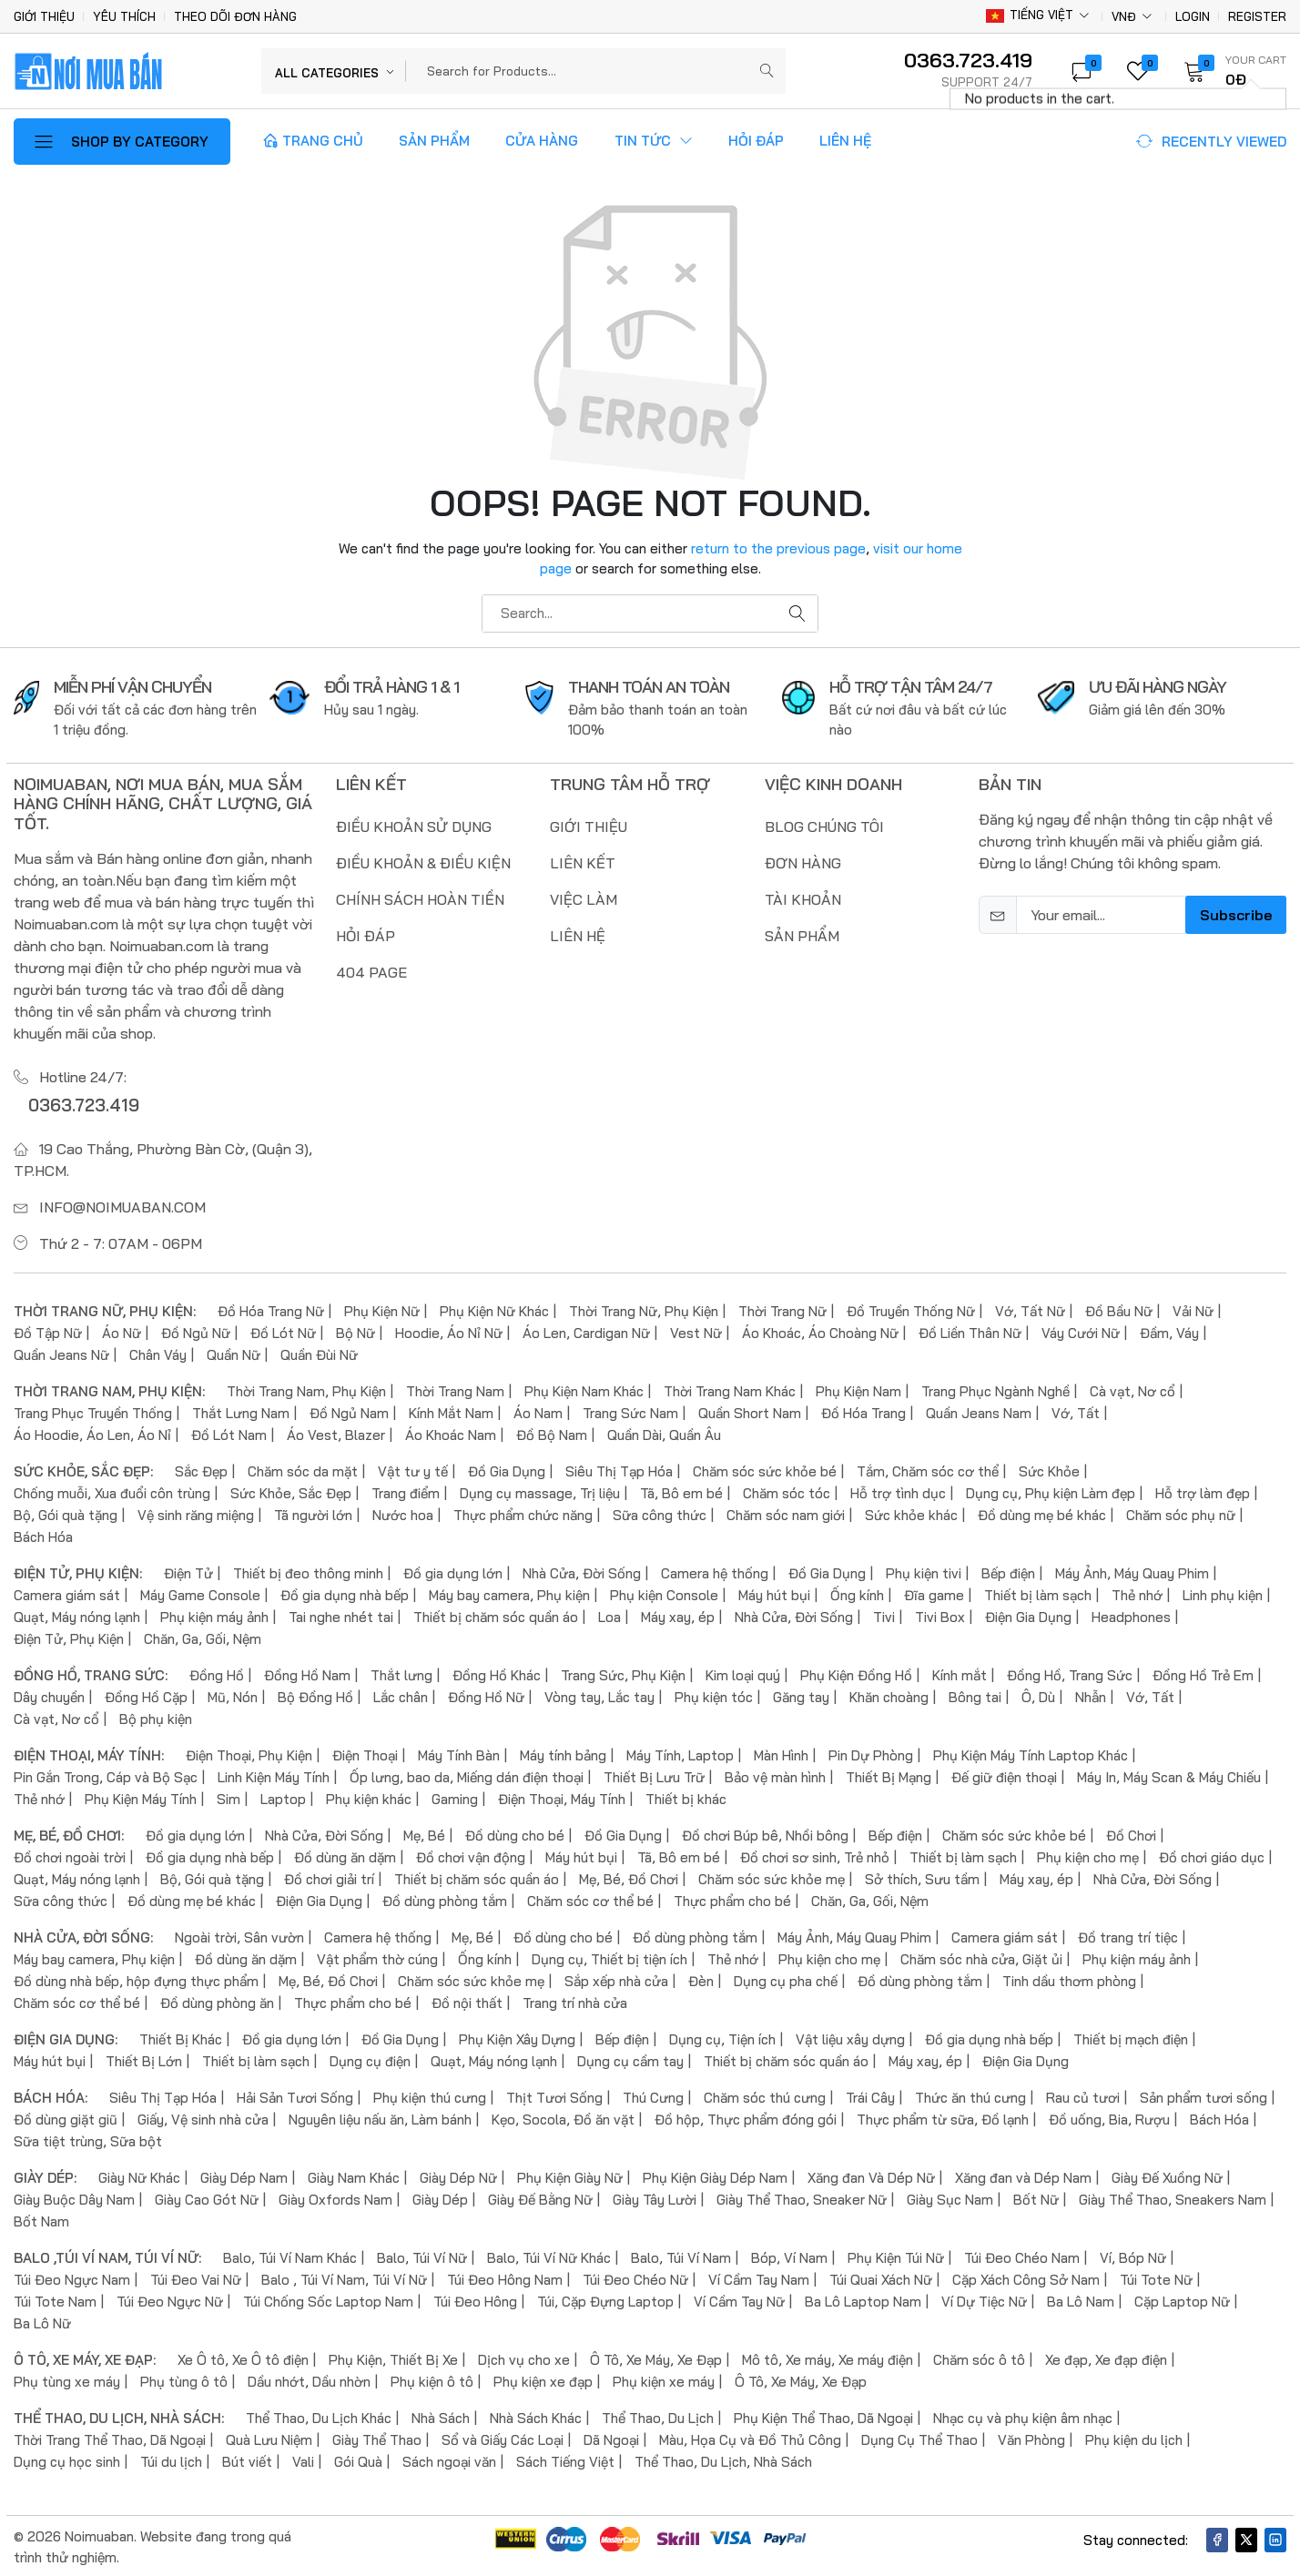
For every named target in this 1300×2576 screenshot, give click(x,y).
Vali (303, 2459)
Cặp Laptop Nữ (1182, 2298)
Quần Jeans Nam (978, 1410)
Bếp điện (1008, 1570)
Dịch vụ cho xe (524, 2357)
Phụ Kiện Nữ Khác (494, 1308)
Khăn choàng (889, 1694)
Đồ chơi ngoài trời (70, 1854)
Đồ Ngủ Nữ (195, 1330)
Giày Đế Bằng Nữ (540, 2197)
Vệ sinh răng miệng (195, 1512)
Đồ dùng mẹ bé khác (1042, 1512)
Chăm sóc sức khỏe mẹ (771, 1876)
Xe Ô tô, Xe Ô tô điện (243, 2357)
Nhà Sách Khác (536, 2415)
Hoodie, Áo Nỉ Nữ (449, 1330)
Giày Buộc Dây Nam (74, 2197)
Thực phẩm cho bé (732, 1898)
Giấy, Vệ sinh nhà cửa (203, 2116)
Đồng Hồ (216, 1672)
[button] (1229, 71)
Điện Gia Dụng (1028, 1614)
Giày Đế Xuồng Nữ (1167, 2175)
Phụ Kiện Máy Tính (141, 1796)
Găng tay (801, 1694)
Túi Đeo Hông (475, 2298)
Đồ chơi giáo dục (1211, 1854)
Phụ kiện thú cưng (429, 2095)
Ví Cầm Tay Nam (758, 2277)
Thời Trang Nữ (782, 1308)
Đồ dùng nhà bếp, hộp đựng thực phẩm (136, 1978)
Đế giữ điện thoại (1004, 1774)
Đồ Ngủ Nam (349, 1410)
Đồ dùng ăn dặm (345, 1854)
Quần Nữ (233, 1352)
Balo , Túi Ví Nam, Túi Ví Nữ (344, 2277)
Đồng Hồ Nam (307, 1672)
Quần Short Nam (749, 1410)
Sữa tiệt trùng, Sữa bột (88, 2138)
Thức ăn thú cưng (970, 2095)
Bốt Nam (41, 2218)
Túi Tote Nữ (1156, 2277)
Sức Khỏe (1049, 1468)
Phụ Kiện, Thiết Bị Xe (393, 2357)
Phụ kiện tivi (923, 1570)
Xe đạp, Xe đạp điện (1106, 2357)
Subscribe (1236, 915)
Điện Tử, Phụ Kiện (69, 1636)
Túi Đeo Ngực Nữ (170, 2298)
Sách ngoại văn (449, 2459)
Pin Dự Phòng (870, 1752)
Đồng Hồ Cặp (146, 1694)
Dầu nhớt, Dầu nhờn (309, 2379)
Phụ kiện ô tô (432, 2379)
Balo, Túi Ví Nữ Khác (549, 2255)
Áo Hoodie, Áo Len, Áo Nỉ (92, 1432)
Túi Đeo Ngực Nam (72, 2277)
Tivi (884, 1614)
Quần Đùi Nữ (319, 1352)
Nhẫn (1090, 1694)
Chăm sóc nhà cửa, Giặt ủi (981, 1956)
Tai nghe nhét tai (341, 1614)
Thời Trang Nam (455, 1388)
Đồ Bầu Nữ (1119, 1308)
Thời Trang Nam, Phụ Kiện (306, 1388)
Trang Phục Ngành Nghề (995, 1388)
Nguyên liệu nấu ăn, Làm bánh (380, 2116)
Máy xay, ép (678, 1614)
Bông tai (975, 1694)
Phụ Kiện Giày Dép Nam (715, 2175)
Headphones (1131, 1614)
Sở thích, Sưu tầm (922, 1876)
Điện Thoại (365, 1752)
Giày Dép (440, 2197)
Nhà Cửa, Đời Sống (582, 1570)
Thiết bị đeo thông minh (308, 1570)
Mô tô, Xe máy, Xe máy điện (827, 2357)
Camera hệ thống (714, 1570)
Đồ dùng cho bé (514, 1832)
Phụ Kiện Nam (858, 1388)
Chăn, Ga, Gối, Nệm (202, 1636)
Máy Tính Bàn (459, 1752)
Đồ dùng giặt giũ (65, 2116)
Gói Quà (358, 2459)
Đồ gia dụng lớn (453, 1570)
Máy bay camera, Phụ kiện (509, 1592)
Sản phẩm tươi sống (1203, 2095)
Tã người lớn (313, 1512)
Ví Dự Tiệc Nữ (984, 2298)
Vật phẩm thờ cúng (377, 1956)
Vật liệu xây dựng (850, 2036)
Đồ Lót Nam (229, 1432)
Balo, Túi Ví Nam (681, 2255)
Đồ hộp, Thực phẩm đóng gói (746, 2116)
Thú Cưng (653, 2095)
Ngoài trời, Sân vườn (239, 1934)
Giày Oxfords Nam (335, 2197)
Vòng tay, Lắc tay (599, 1694)
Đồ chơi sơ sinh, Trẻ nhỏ (814, 1854)
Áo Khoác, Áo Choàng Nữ (820, 1330)
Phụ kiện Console (664, 1592)
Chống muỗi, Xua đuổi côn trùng (112, 1490)
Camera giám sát (67, 1592)
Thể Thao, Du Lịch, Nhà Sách (723, 2459)
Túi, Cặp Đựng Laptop (605, 2298)
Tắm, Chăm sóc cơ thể (928, 1468)
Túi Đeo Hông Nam (505, 2277)
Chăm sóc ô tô (979, 2357)
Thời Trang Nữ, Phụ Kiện (643, 1308)
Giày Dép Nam (244, 2175)
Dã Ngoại (611, 2437)
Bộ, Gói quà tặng (65, 1512)
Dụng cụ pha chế (786, 1978)
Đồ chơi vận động (470, 1854)
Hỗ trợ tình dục (898, 1490)
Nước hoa (402, 1512)
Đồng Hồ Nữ (486, 1694)
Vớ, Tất (1075, 1410)
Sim (228, 1796)
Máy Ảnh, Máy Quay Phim (1132, 1570)
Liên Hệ (845, 140)
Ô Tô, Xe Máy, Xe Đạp (656, 2357)
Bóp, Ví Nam (789, 2255)
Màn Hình (781, 1752)
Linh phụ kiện (1223, 1592)
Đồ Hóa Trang (863, 1410)
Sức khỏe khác (911, 1512)
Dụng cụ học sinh (67, 2459)
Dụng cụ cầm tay (630, 2058)
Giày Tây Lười (654, 2197)
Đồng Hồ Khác (496, 1672)
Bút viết (247, 2459)
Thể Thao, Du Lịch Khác (318, 2415)
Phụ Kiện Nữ (382, 1308)
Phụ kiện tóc (714, 1694)
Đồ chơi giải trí (329, 1876)
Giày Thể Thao (376, 2437)
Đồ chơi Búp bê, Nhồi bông (765, 1832)
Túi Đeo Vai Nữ (195, 2277)
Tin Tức (653, 140)
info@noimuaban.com (122, 1204)
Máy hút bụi (774, 1592)
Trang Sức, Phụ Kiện (623, 1672)
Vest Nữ (696, 1330)
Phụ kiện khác (368, 1796)
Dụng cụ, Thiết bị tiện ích (609, 1956)
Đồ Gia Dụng (506, 1468)
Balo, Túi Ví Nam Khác (290, 2255)
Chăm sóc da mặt (303, 1468)
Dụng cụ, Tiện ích (722, 2036)
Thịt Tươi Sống (554, 2095)
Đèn (701, 1978)
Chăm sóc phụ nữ (1180, 1512)
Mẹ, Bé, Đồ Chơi (628, 1876)
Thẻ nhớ (1137, 1592)
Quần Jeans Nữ (61, 1352)
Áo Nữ (121, 1330)
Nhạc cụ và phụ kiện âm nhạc (1022, 2415)
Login (1192, 17)
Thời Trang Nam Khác (730, 1388)
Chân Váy (158, 1352)
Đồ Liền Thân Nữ (970, 1330)
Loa (609, 1614)
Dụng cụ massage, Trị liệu (540, 1490)
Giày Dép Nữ (458, 2175)
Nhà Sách (440, 2415)
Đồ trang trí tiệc (1128, 1934)
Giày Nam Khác (354, 2175)
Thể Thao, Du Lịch (658, 2415)
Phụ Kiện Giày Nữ (570, 2175)
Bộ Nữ (355, 1330)
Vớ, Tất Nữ (1030, 1308)
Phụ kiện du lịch (1134, 2437)
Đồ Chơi (1131, 1832)
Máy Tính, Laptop (680, 1752)
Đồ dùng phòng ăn (217, 2000)
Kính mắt (959, 1672)
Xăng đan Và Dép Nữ (871, 2175)
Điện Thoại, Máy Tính (561, 1796)
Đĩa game (934, 1592)
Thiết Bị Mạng (888, 1774)
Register (1257, 17)
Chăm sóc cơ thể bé (590, 1898)
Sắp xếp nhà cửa (616, 1978)
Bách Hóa (43, 1534)
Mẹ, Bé (424, 1832)
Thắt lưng (401, 1672)
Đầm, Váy (1169, 1330)
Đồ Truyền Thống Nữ (911, 1308)
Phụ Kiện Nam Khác (584, 1388)
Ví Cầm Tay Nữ (739, 2298)
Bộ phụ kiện (155, 1716)
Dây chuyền (49, 1694)
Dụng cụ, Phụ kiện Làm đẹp (1050, 1490)
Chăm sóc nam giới (785, 1512)
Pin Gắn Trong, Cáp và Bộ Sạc (106, 1774)
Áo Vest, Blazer (336, 1432)
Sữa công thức (659, 1512)
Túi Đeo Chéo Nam (1022, 2255)
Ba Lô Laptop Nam (863, 2298)
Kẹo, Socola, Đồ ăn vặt (563, 2116)
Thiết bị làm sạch (1038, 1592)
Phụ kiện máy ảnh (214, 1614)
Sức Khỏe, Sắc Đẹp (290, 1490)
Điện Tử (188, 1570)
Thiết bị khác (685, 1796)
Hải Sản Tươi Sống (295, 2095)
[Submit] (767, 71)
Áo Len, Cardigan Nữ (586, 1330)
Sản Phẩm (434, 140)
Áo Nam (538, 1410)
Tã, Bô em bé (681, 1490)
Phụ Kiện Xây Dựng (517, 2036)
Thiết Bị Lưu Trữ (654, 1774)
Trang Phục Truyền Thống (93, 1410)
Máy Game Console (200, 1592)
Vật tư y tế (413, 1468)
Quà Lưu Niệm (269, 2437)
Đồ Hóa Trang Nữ (271, 1308)
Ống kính (857, 1592)
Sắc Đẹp (201, 1468)
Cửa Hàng (541, 140)
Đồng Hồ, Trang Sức (1069, 1672)
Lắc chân (400, 1694)
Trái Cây (870, 2095)
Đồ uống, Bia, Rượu (1109, 2116)
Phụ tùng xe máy (67, 2379)
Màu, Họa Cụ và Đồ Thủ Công (750, 2437)
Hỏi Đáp (756, 140)
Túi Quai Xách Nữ (880, 2277)
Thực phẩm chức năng (523, 1512)
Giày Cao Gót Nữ (207, 2197)
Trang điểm (405, 1490)
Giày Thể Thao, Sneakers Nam (1172, 2197)
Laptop (283, 1796)
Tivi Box (940, 1614)
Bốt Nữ (1036, 2197)
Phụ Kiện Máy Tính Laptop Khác (1030, 1752)
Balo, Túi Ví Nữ (422, 2255)
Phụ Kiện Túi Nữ (896, 2255)
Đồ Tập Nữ (48, 1330)
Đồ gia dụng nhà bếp (344, 1592)
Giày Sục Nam (950, 2197)
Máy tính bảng (563, 1752)
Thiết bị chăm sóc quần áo (495, 1614)
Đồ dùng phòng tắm (444, 1898)
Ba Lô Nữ (42, 2320)
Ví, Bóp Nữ (1133, 2255)
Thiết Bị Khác (180, 2036)
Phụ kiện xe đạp (543, 2379)
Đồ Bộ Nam (551, 1432)
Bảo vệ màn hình (775, 1774)
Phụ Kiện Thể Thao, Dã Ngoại (823, 2415)
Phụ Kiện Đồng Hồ (856, 1672)
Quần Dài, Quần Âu (664, 1432)
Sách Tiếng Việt (565, 2459)
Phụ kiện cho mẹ (1088, 1854)
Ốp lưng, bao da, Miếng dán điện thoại (467, 1774)
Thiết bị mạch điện (1130, 2036)
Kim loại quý (743, 1672)
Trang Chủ (312, 140)
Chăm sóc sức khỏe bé (765, 1468)
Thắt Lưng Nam (240, 1410)
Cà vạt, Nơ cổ (1132, 1388)
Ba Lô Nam (1080, 2298)
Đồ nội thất (467, 2000)
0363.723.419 (76, 1103)
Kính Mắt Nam (451, 1410)
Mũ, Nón (233, 1694)
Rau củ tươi (1083, 2095)
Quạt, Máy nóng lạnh (77, 1614)
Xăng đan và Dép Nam (1023, 2175)
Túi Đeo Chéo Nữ (635, 2277)
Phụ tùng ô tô (184, 2379)
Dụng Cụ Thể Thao (919, 2437)
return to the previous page (778, 548)
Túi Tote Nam (55, 2298)
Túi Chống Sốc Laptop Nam (328, 2298)
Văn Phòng (1031, 2437)
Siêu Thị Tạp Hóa (619, 1468)
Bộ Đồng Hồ (315, 1694)
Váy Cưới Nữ (1080, 1330)
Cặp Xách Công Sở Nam (1026, 2277)
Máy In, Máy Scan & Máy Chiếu (1169, 1774)
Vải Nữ (1193, 1308)
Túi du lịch (171, 2459)
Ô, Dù (1038, 1694)
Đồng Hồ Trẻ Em (1203, 1672)
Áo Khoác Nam (450, 1432)
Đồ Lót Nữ (283, 1330)
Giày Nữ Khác (139, 2175)
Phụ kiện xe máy (664, 2379)
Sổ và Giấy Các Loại (503, 2437)
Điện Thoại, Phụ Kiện (249, 1752)
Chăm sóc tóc (786, 1490)
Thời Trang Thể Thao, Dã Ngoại (110, 2437)
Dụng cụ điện (370, 2058)
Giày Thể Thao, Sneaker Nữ (801, 2197)
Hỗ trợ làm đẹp (1202, 1490)
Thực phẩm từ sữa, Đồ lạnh (943, 2116)
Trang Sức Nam (630, 1410)
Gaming (455, 1796)
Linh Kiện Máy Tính (274, 1774)
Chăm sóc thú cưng (765, 2095)
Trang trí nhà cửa (575, 2000)
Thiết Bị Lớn (144, 2058)
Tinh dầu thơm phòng (1069, 1978)
